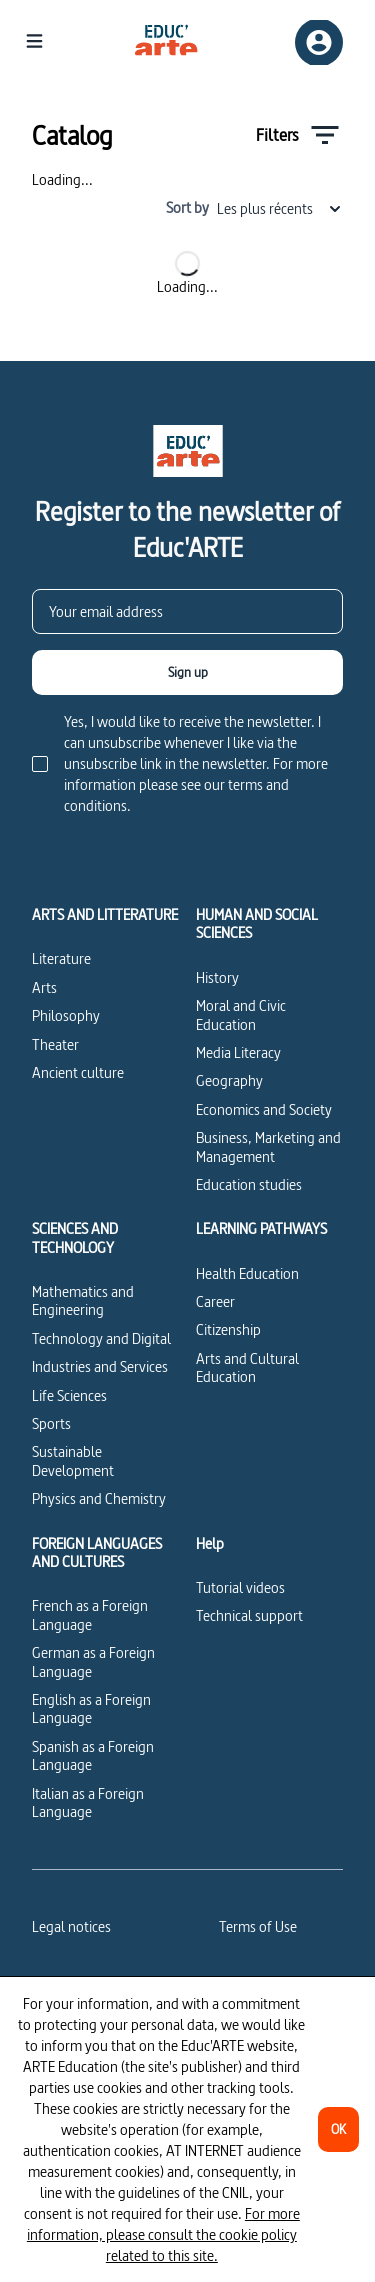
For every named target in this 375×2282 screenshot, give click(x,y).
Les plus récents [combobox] (280, 208)
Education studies (249, 1184)
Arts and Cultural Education (247, 1367)
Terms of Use (258, 1926)
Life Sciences (69, 1395)
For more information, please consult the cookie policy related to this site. (163, 2234)
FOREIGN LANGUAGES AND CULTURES (97, 1553)
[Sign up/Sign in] (319, 42)
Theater (55, 1044)
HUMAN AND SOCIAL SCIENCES (257, 924)
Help (210, 1544)
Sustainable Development (73, 1460)
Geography (229, 1080)
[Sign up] (187, 672)
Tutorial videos (240, 1587)
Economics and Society (264, 1109)
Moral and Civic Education (241, 1014)
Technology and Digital (101, 1338)
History (217, 977)
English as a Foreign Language (91, 1708)
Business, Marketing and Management (268, 1146)
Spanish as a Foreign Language (93, 1755)
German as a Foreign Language (93, 1661)
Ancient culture (78, 1072)
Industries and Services (100, 1366)
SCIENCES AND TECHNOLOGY (75, 1238)
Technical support (249, 1615)
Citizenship (228, 1329)
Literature (61, 958)
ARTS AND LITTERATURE (105, 915)
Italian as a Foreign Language (88, 1802)
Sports (51, 1423)
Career (215, 1301)
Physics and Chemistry (99, 1498)
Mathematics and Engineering (83, 1300)
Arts (44, 987)
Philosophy (66, 1015)
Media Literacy (238, 1052)
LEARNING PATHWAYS (261, 1229)
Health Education (247, 1273)
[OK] (338, 2129)
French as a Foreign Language (90, 1614)
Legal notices (71, 1926)
